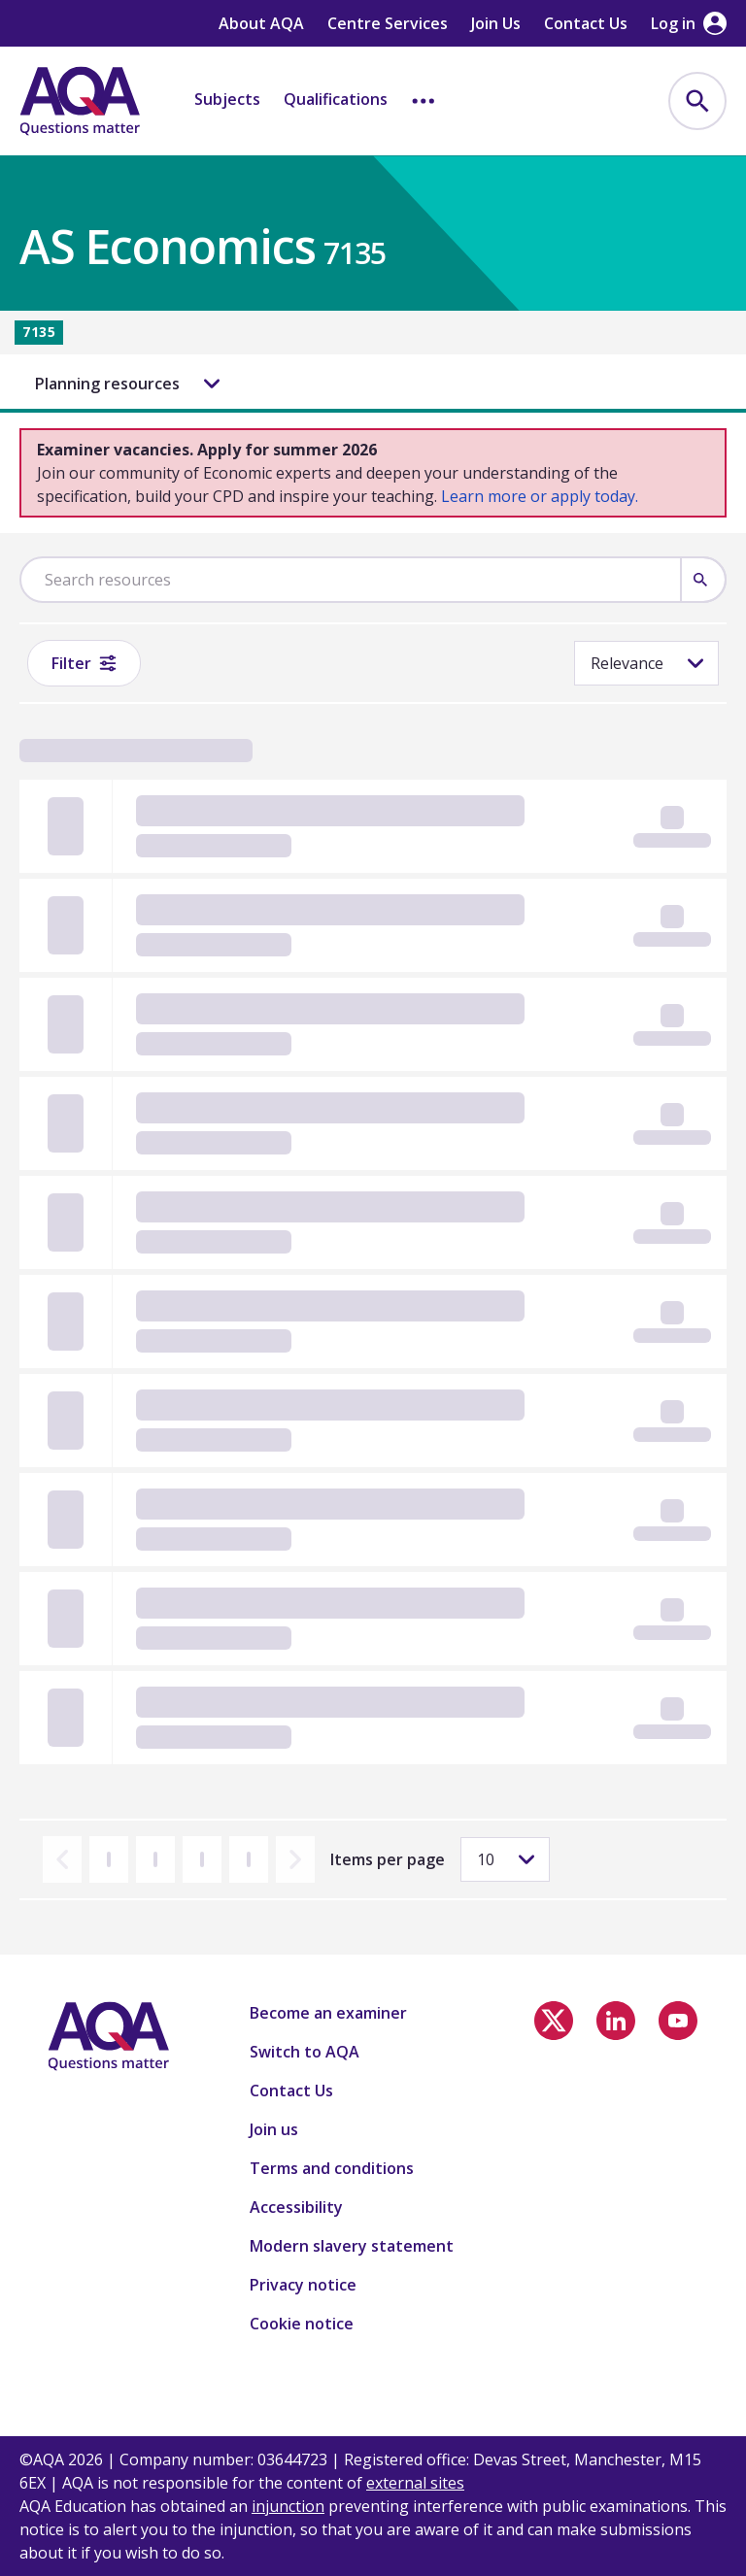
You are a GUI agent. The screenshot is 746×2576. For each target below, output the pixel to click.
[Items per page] (505, 1859)
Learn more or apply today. (539, 496)
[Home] (79, 101)
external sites (415, 2482)
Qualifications (336, 99)
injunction (288, 2506)
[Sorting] (646, 663)
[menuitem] (697, 101)
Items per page (387, 1859)
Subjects (227, 99)
